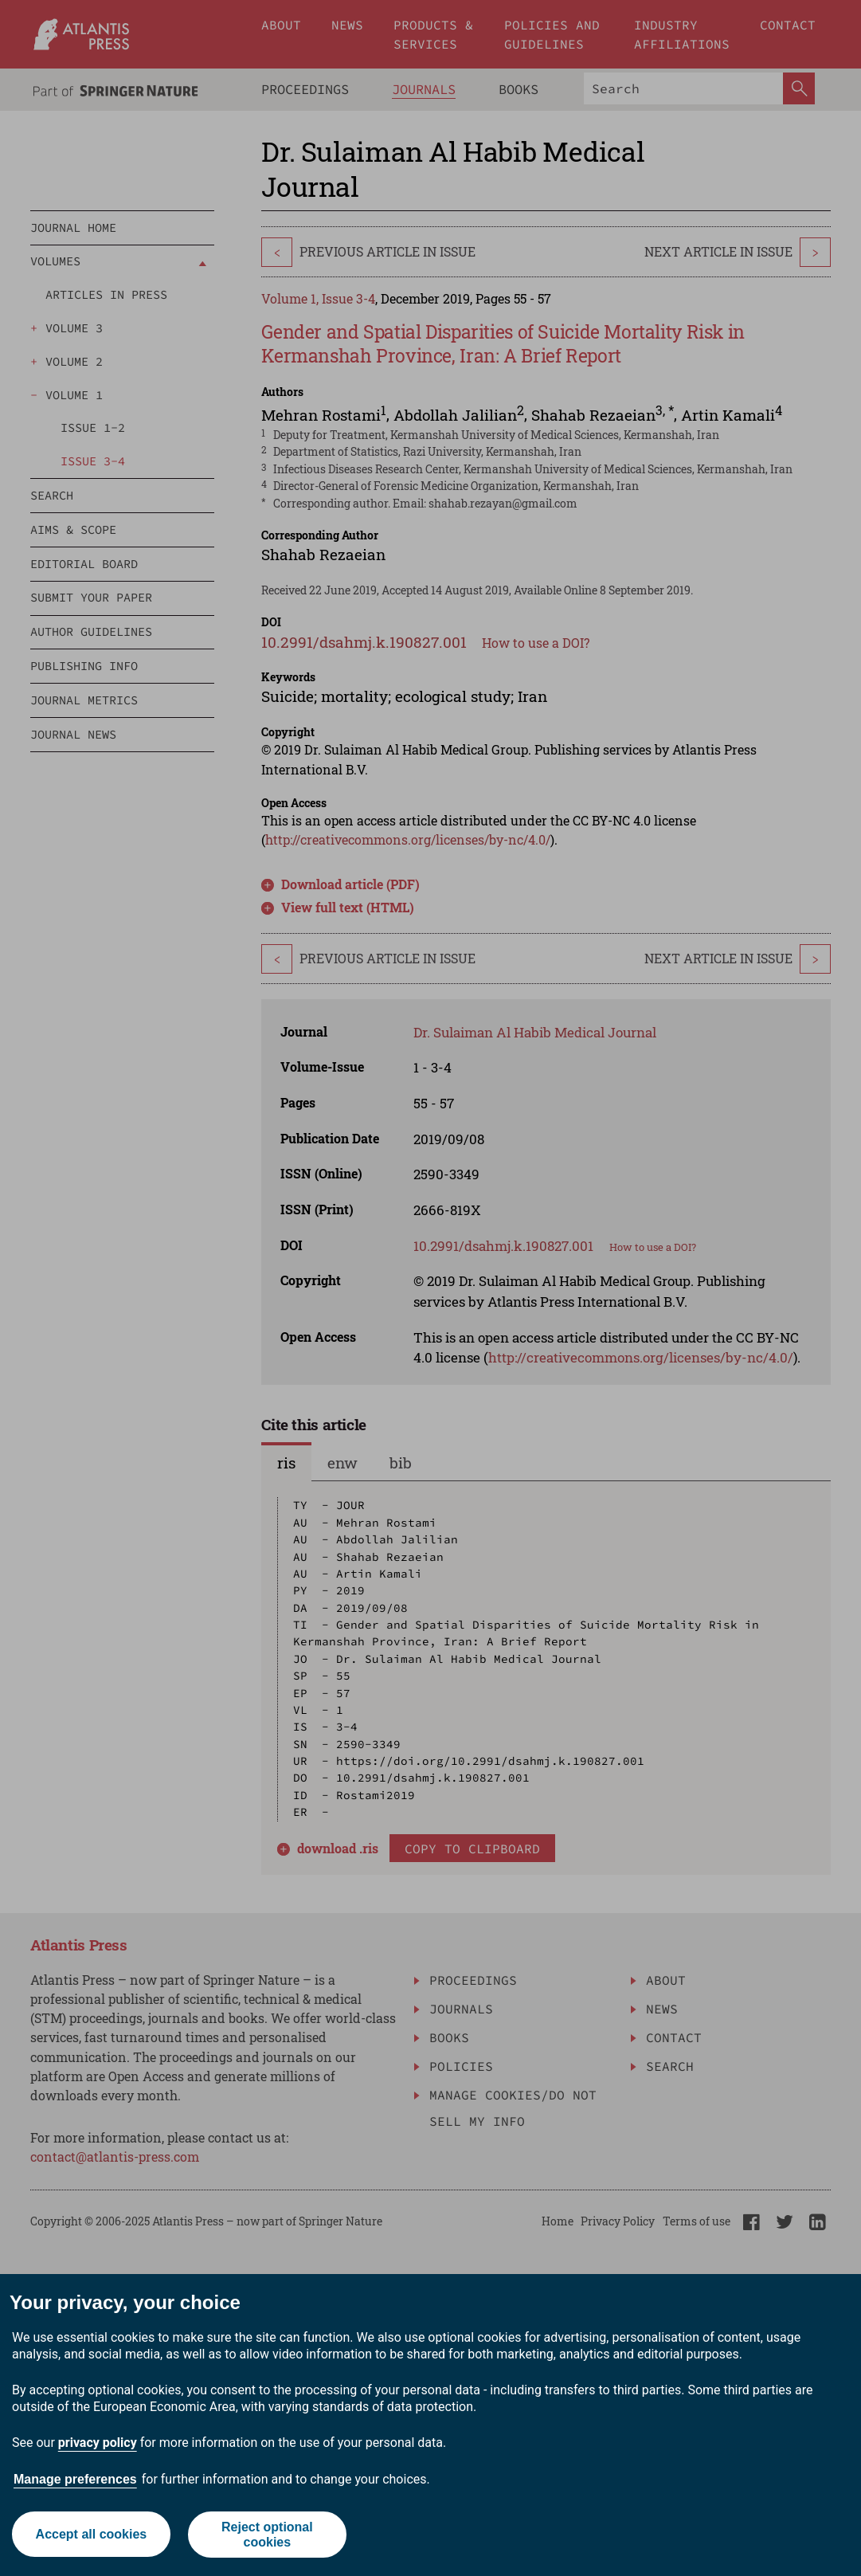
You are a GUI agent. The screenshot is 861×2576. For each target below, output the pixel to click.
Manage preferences (75, 2479)
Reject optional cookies (267, 2534)
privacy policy (97, 2442)
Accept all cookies (91, 2534)
